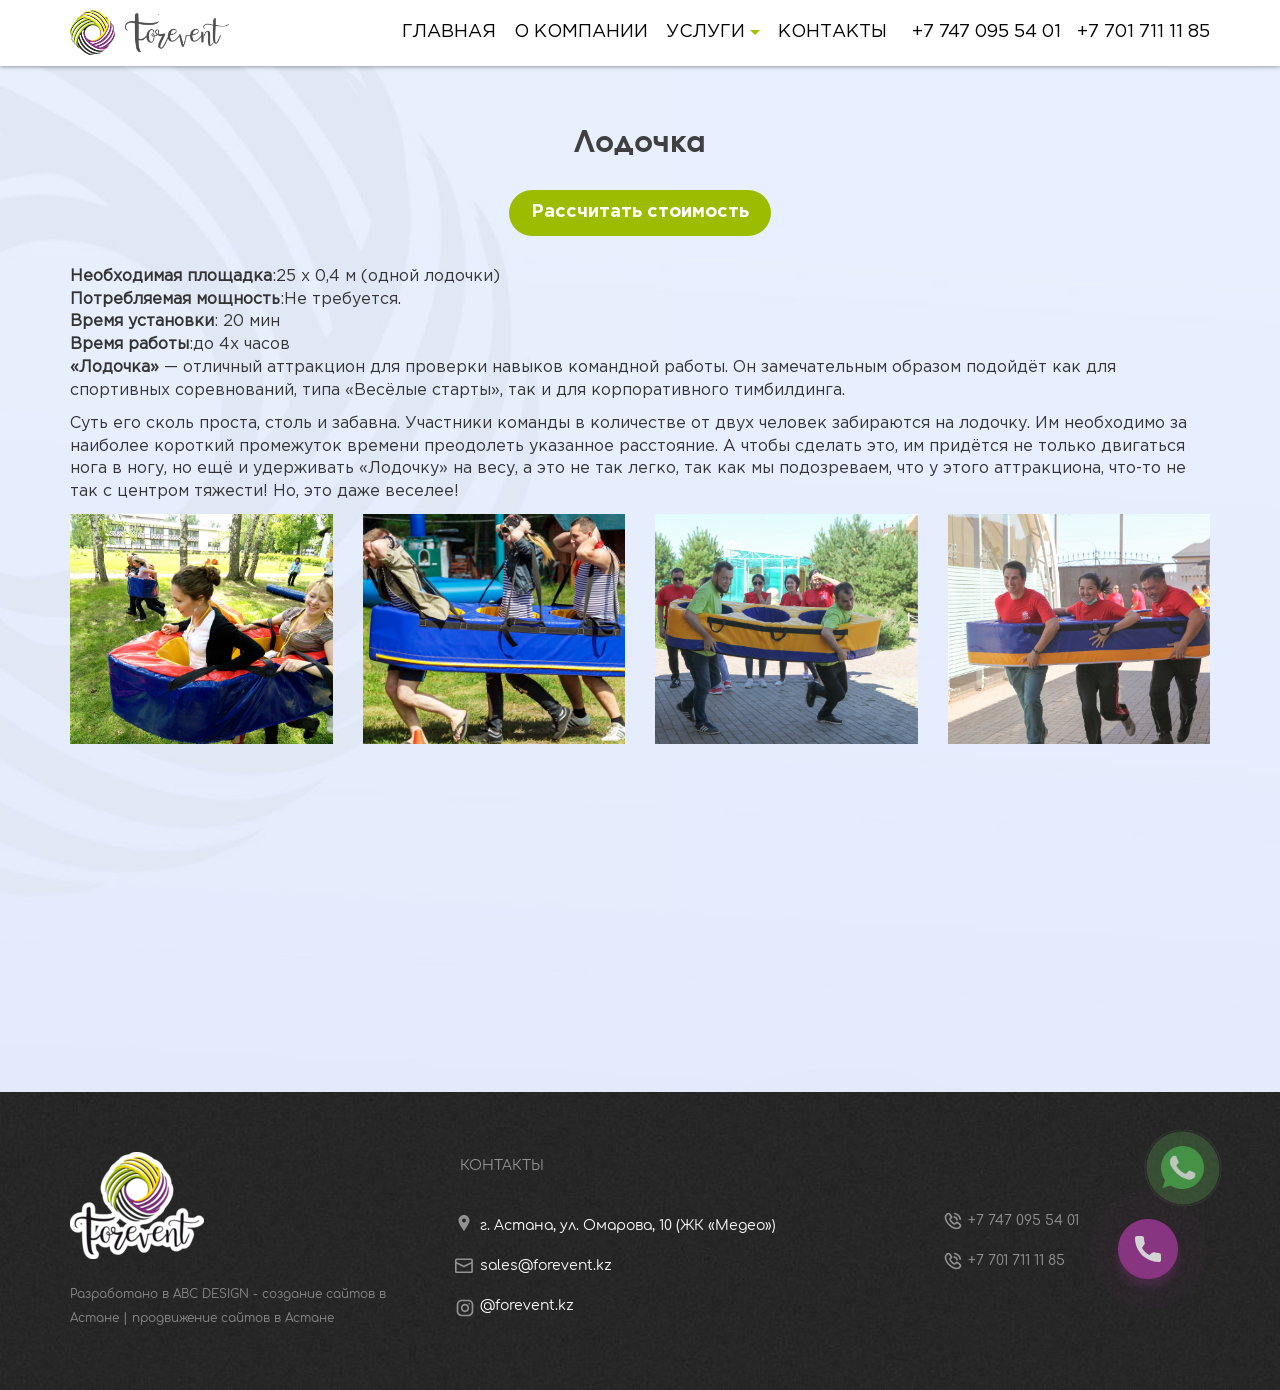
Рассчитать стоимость (640, 212)
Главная (449, 32)
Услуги (713, 32)
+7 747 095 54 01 (986, 32)
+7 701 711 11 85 (1143, 32)
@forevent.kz (527, 1305)
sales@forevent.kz (546, 1265)
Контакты (832, 32)
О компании (581, 32)
